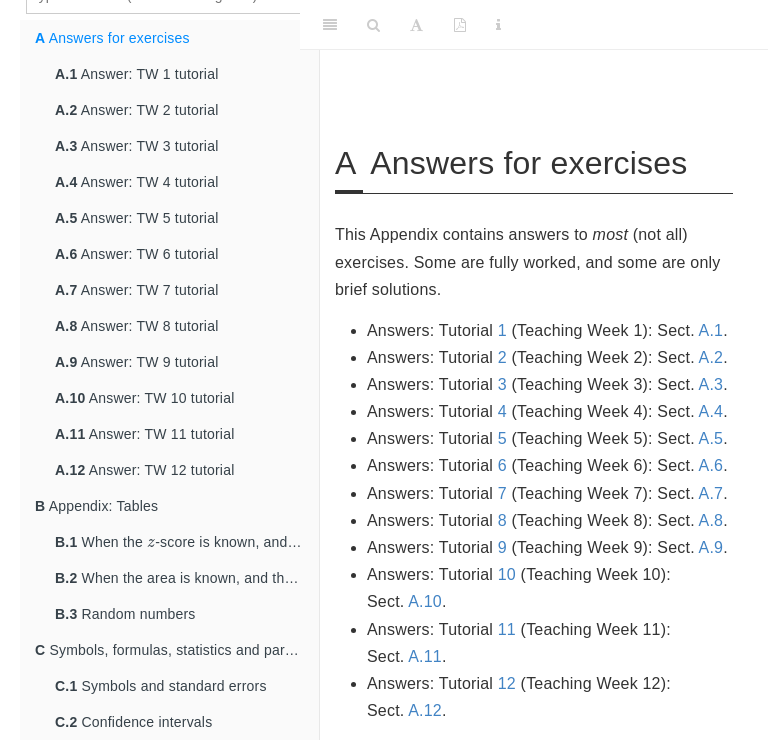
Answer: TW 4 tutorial (136, 182)
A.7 (711, 493)
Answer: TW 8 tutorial (136, 326)
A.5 (711, 438)
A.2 (711, 357)
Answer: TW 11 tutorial (144, 434)
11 (507, 629)
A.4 (711, 411)
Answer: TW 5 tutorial (136, 218)
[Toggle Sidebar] (330, 25)
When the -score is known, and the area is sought (187, 538)
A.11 (425, 656)
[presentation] (151, 541)
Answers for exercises (112, 38)
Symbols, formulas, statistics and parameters (177, 650)
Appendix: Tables (96, 506)
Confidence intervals (133, 722)
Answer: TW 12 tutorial (144, 470)
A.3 (711, 384)
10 (507, 574)
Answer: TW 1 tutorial (136, 74)
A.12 (425, 710)
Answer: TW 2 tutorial (136, 110)
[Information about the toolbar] (498, 25)
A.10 (425, 601)
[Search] (373, 25)
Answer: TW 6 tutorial (136, 254)
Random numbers (125, 614)
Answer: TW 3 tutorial (136, 146)
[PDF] (460, 25)
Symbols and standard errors (161, 686)
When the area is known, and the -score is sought (187, 574)
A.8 (711, 520)
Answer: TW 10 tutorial (144, 398)
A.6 (711, 465)
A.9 (711, 547)
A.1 (711, 330)
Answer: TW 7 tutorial (136, 290)
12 (507, 683)
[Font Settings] (416, 25)
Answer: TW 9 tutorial (136, 362)
